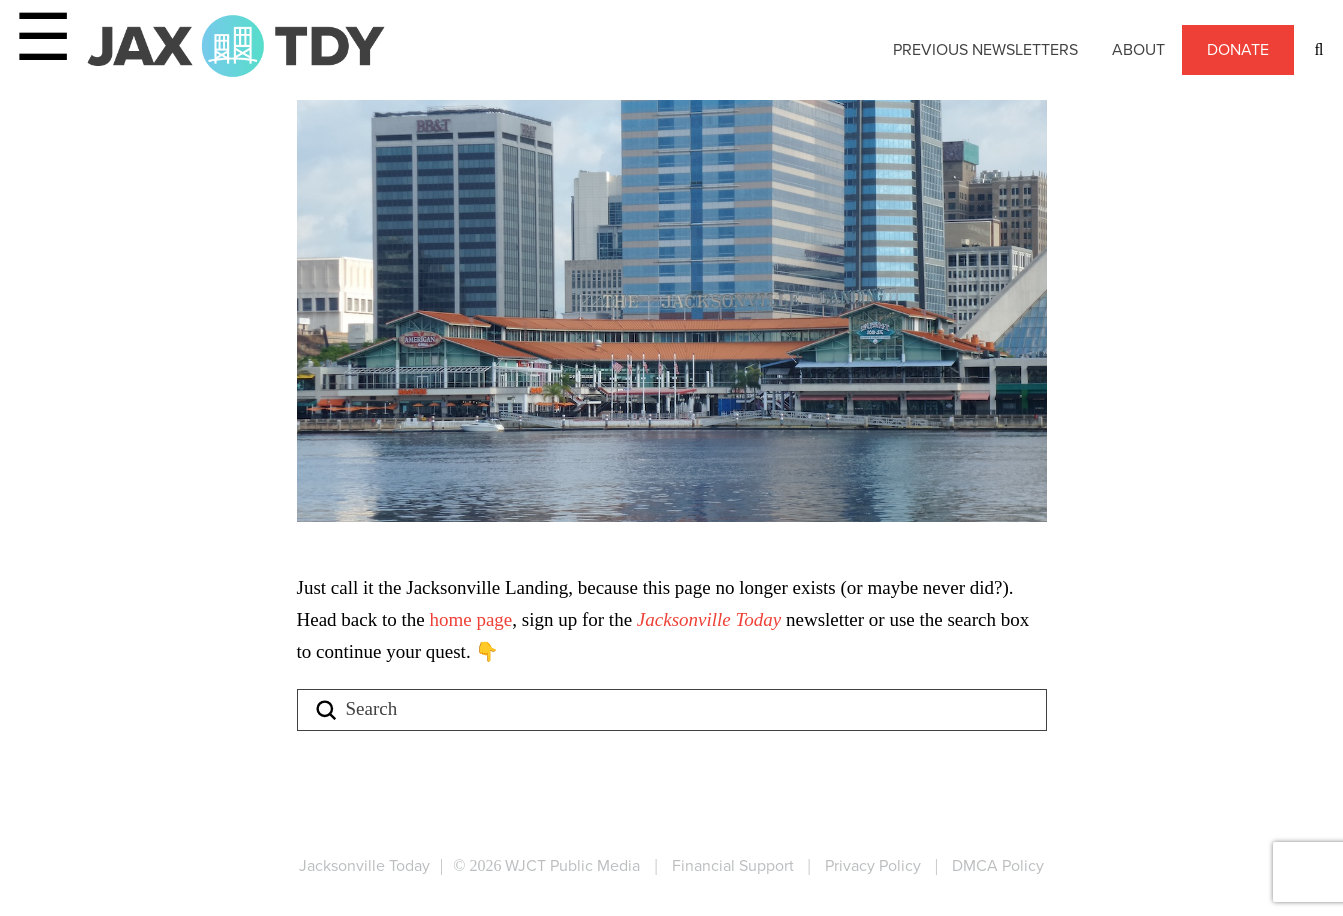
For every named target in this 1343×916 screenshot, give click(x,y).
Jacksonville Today (711, 619)
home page (470, 619)
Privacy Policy (873, 865)
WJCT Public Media (572, 865)
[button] (1319, 50)
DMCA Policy (998, 865)
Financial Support (733, 865)
